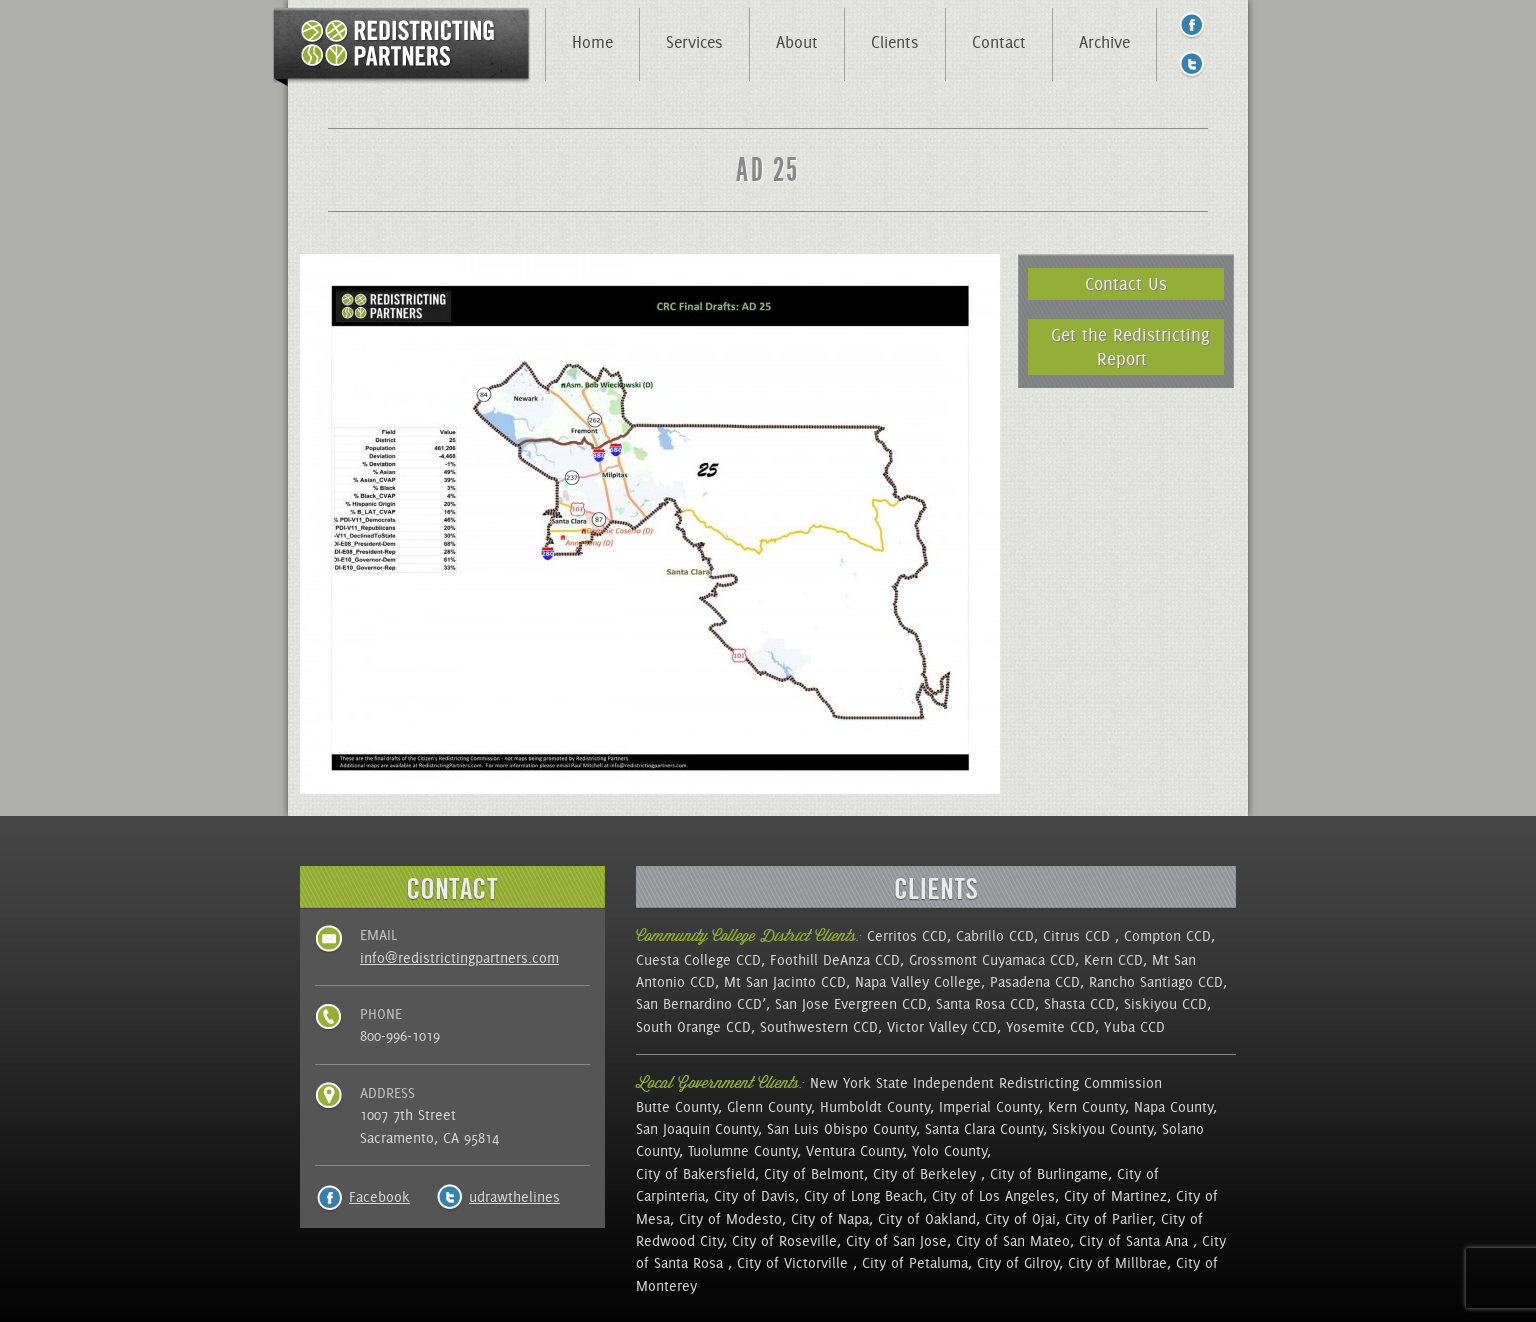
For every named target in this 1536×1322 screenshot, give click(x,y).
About (797, 42)
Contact (999, 42)
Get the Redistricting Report (1130, 346)
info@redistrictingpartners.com (459, 958)
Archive (1104, 42)
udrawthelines (514, 1197)
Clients (895, 42)
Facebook (379, 1197)
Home (592, 42)
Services (694, 42)
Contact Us (1126, 283)
